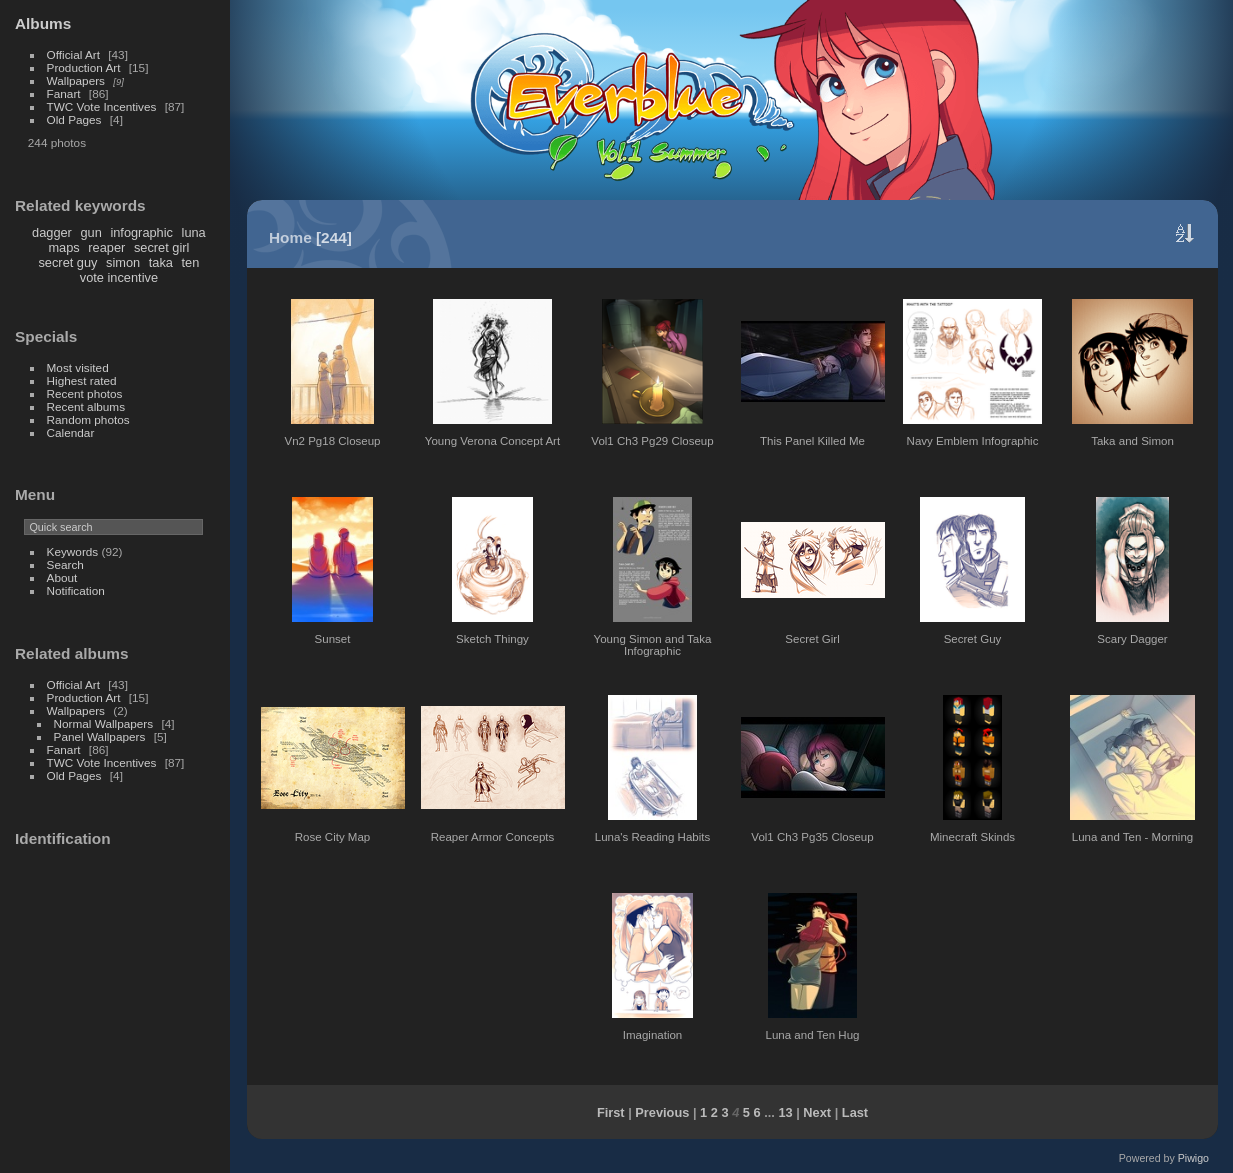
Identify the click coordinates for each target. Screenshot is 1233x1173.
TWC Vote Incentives (102, 106)
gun (90, 232)
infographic (141, 232)
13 (785, 1112)
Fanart (64, 93)
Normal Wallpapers (104, 723)
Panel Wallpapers (100, 736)
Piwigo (1193, 1158)
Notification (76, 590)
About (62, 577)
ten (191, 262)
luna (194, 232)
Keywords (73, 551)
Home (290, 237)
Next (817, 1112)
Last (855, 1112)
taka (161, 262)
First (611, 1112)
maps (63, 247)
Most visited (78, 367)
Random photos (88, 419)
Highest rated (82, 380)
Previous (662, 1112)
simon (123, 262)
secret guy (67, 262)
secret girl (161, 247)
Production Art (84, 67)
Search (65, 564)
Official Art (73, 54)
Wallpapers (76, 80)
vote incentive (119, 277)
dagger (52, 232)
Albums (43, 23)
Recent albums (86, 406)
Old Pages (74, 119)
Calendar (71, 432)
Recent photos (85, 393)
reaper (106, 247)
